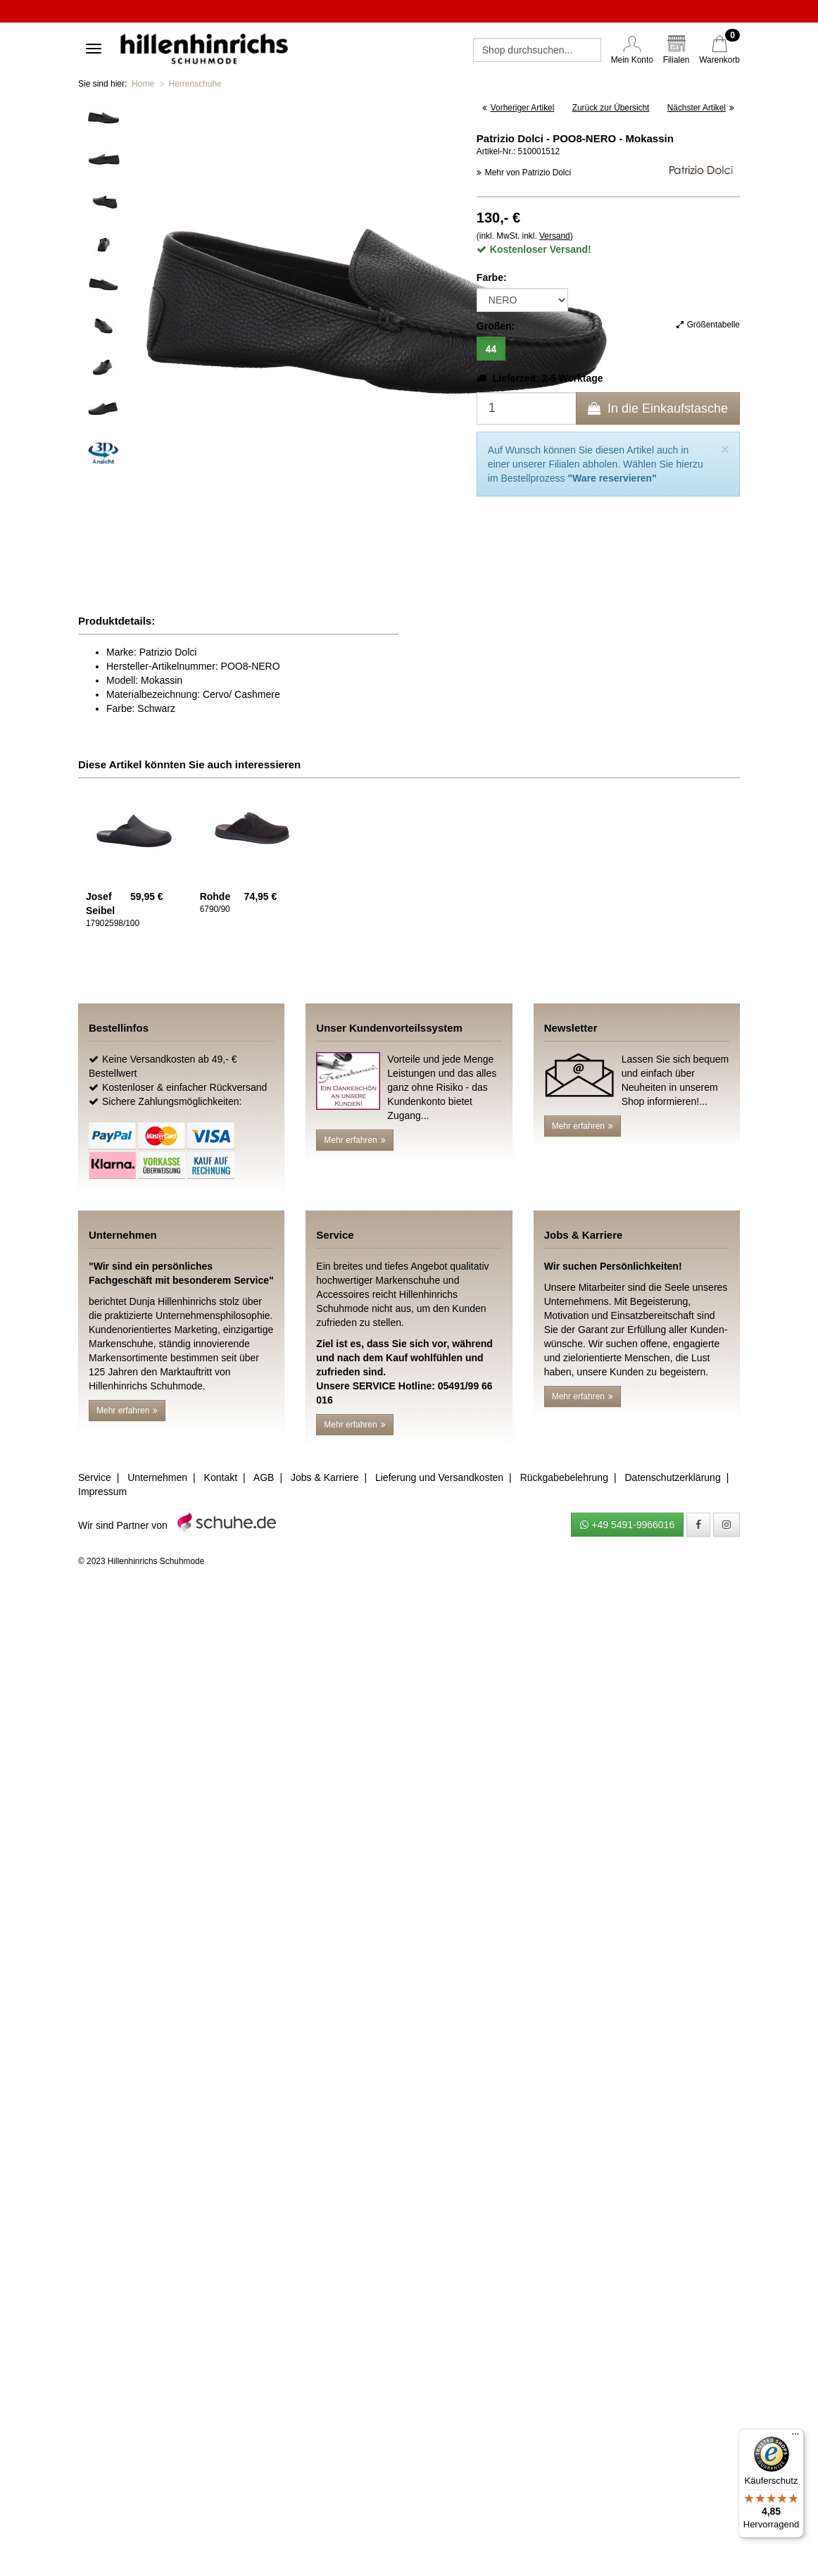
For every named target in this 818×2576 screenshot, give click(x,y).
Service (94, 1477)
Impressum (102, 1491)
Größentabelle (708, 325)
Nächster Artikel (700, 108)
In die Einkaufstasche (658, 408)
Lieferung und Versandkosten (439, 1477)
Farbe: (492, 277)
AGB (264, 1477)
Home (143, 84)
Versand (554, 236)
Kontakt (220, 1477)
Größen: (496, 326)
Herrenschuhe (194, 84)
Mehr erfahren (354, 1140)
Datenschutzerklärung (672, 1477)
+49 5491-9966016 (627, 1524)
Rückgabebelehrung (564, 1477)
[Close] (725, 449)
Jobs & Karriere (324, 1477)
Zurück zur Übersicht (611, 108)
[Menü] (795, 2437)
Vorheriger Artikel (518, 108)
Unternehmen (157, 1477)
